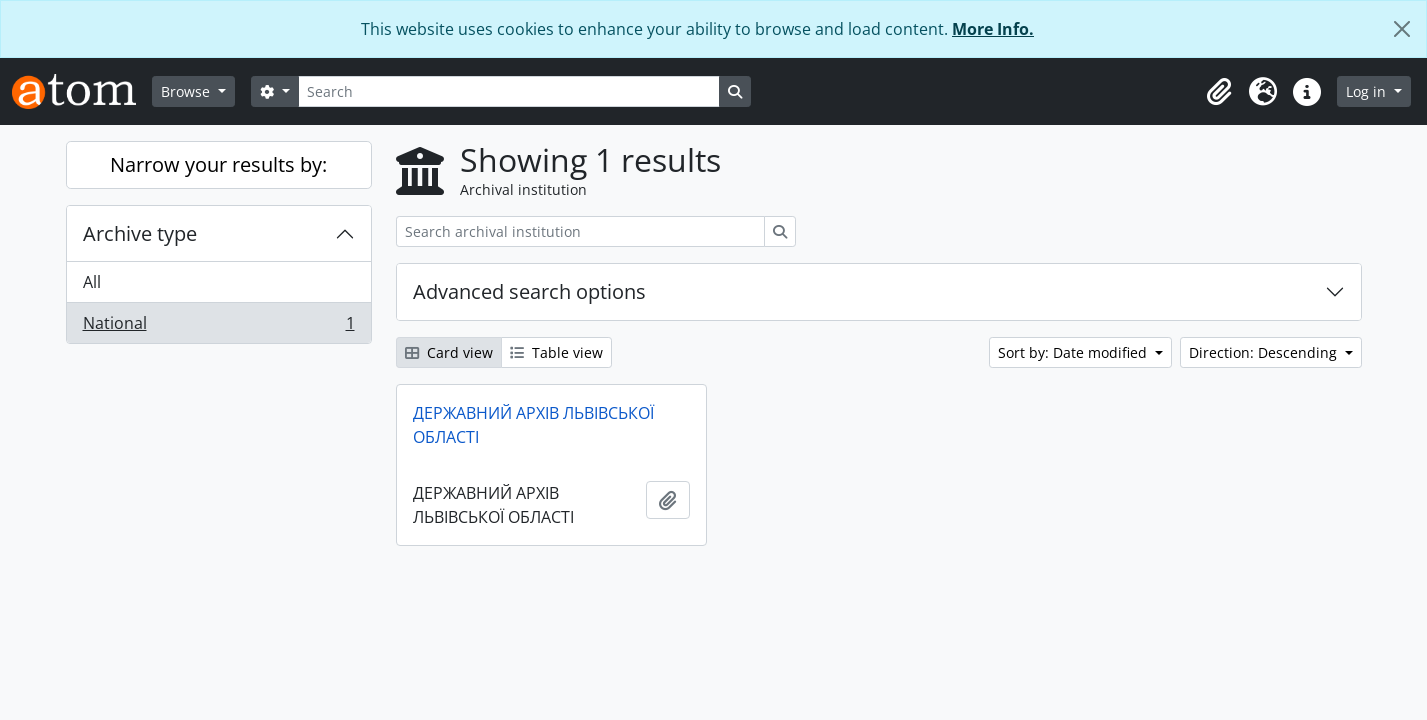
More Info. (993, 29)
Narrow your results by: (218, 164)
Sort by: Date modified (1074, 352)
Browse (187, 91)
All (92, 282)
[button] (1219, 92)
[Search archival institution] (580, 231)
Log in (1368, 91)
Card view (449, 352)
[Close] (1402, 29)
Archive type (140, 233)
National (218, 327)
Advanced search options (529, 291)
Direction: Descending (1265, 352)
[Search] (509, 91)
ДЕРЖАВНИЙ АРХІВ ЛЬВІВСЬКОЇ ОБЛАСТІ (533, 425)
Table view (556, 352)
